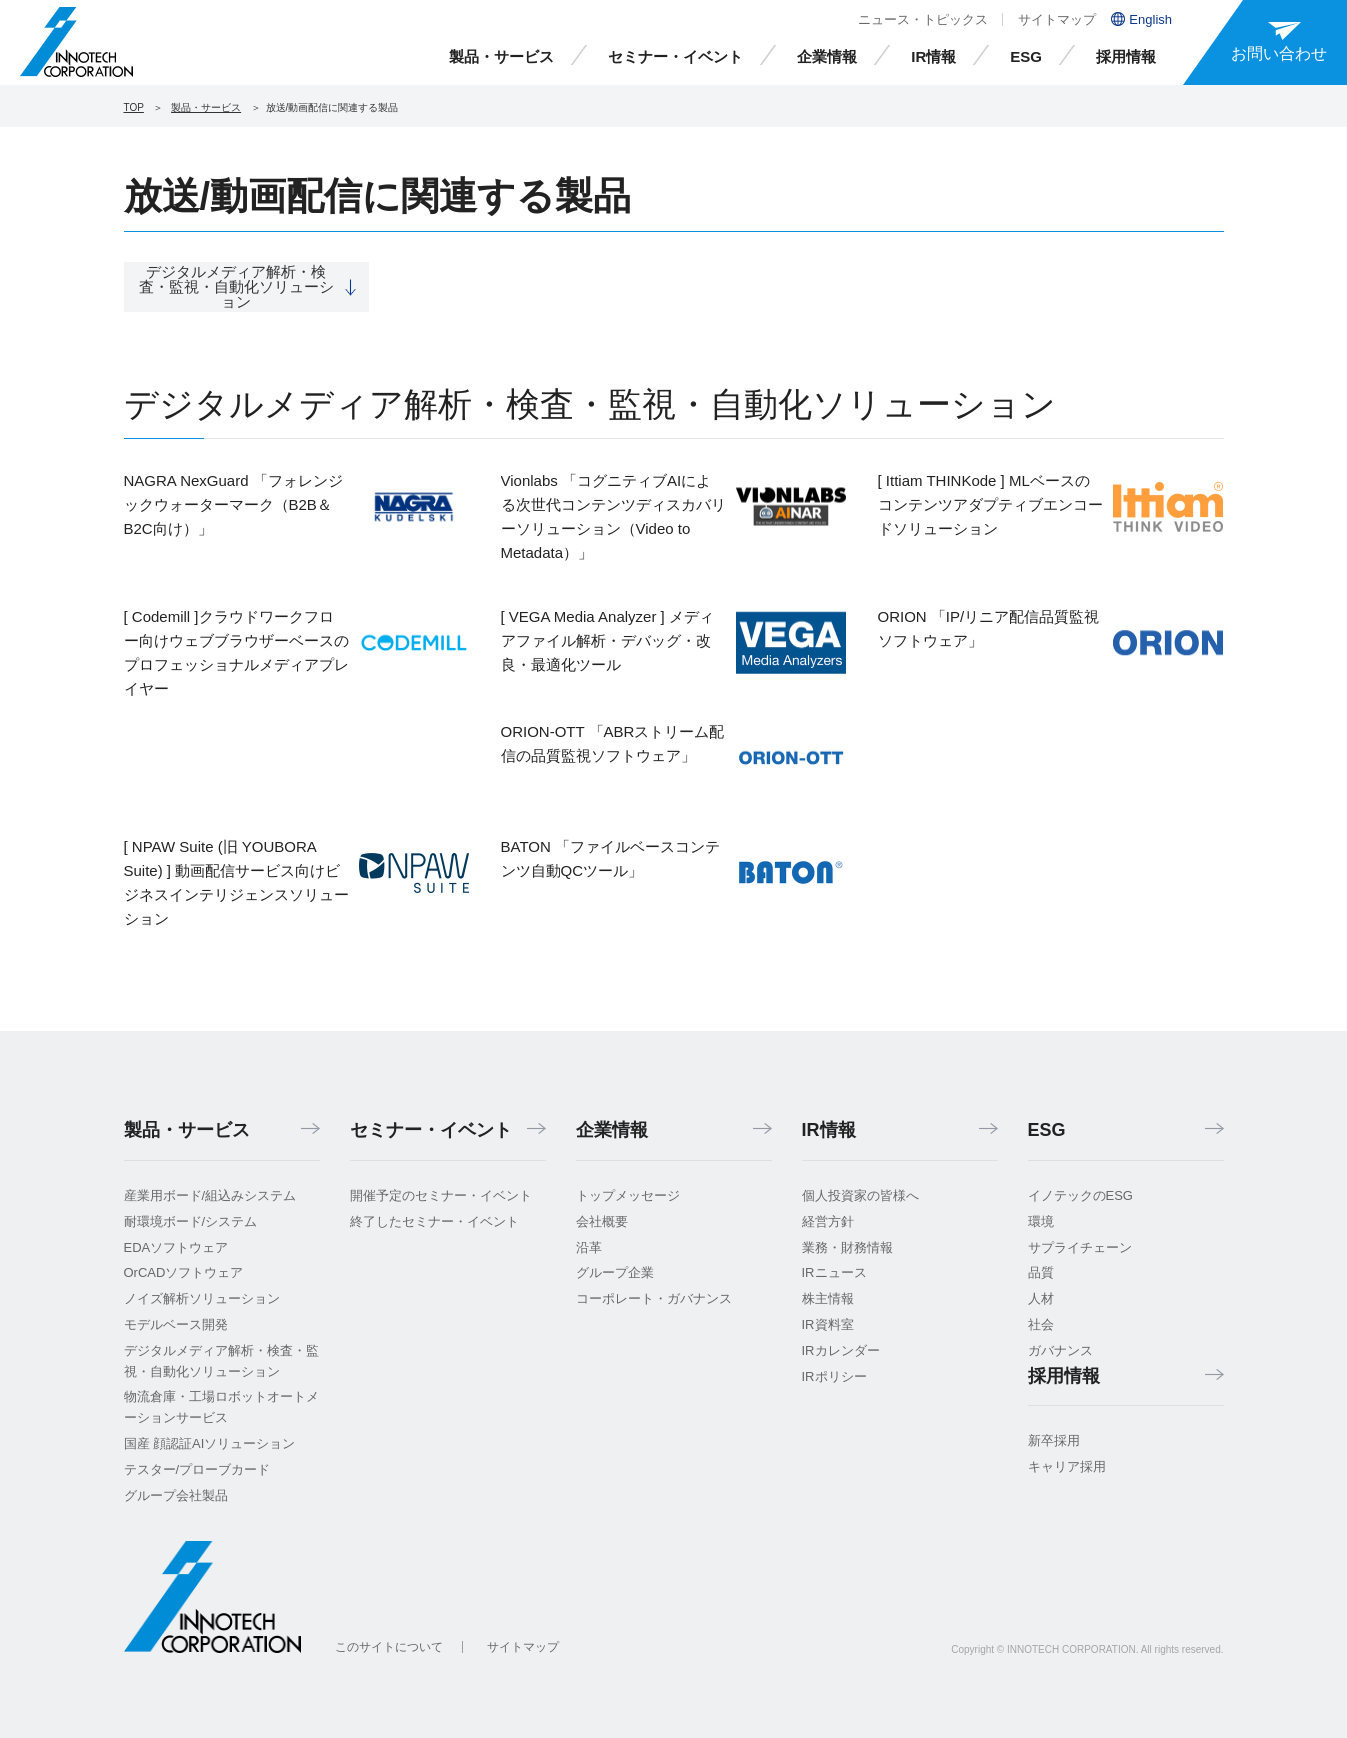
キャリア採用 (1067, 1466)
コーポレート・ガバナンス (654, 1298)
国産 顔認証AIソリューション (210, 1443)
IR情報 (933, 56)
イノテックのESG (1080, 1195)
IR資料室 (828, 1324)
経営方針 (828, 1221)
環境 (1041, 1221)
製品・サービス (501, 56)
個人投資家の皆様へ (860, 1195)
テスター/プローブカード (197, 1469)
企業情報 (827, 56)
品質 (1041, 1272)
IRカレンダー (841, 1350)
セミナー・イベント (675, 56)
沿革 (589, 1247)
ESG (1026, 56)
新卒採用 (1054, 1440)
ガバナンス (1060, 1350)
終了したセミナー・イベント (434, 1221)
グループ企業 (615, 1272)
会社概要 (602, 1221)
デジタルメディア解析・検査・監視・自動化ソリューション (221, 1361)
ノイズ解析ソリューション (202, 1298)
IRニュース (834, 1272)
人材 (1041, 1298)
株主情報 (828, 1298)
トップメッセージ (628, 1195)
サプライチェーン (1080, 1247)
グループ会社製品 (176, 1495)
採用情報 (1126, 56)
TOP (134, 107)
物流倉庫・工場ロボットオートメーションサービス (221, 1407)
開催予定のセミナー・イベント (441, 1195)
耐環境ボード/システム (191, 1221)
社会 (1041, 1324)
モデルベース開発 (176, 1324)
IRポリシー (834, 1376)
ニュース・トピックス (923, 19)
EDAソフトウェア (176, 1247)
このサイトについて (389, 1647)
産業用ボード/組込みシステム (210, 1195)
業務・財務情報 (847, 1247)
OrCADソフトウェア (184, 1272)
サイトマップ (1057, 19)
